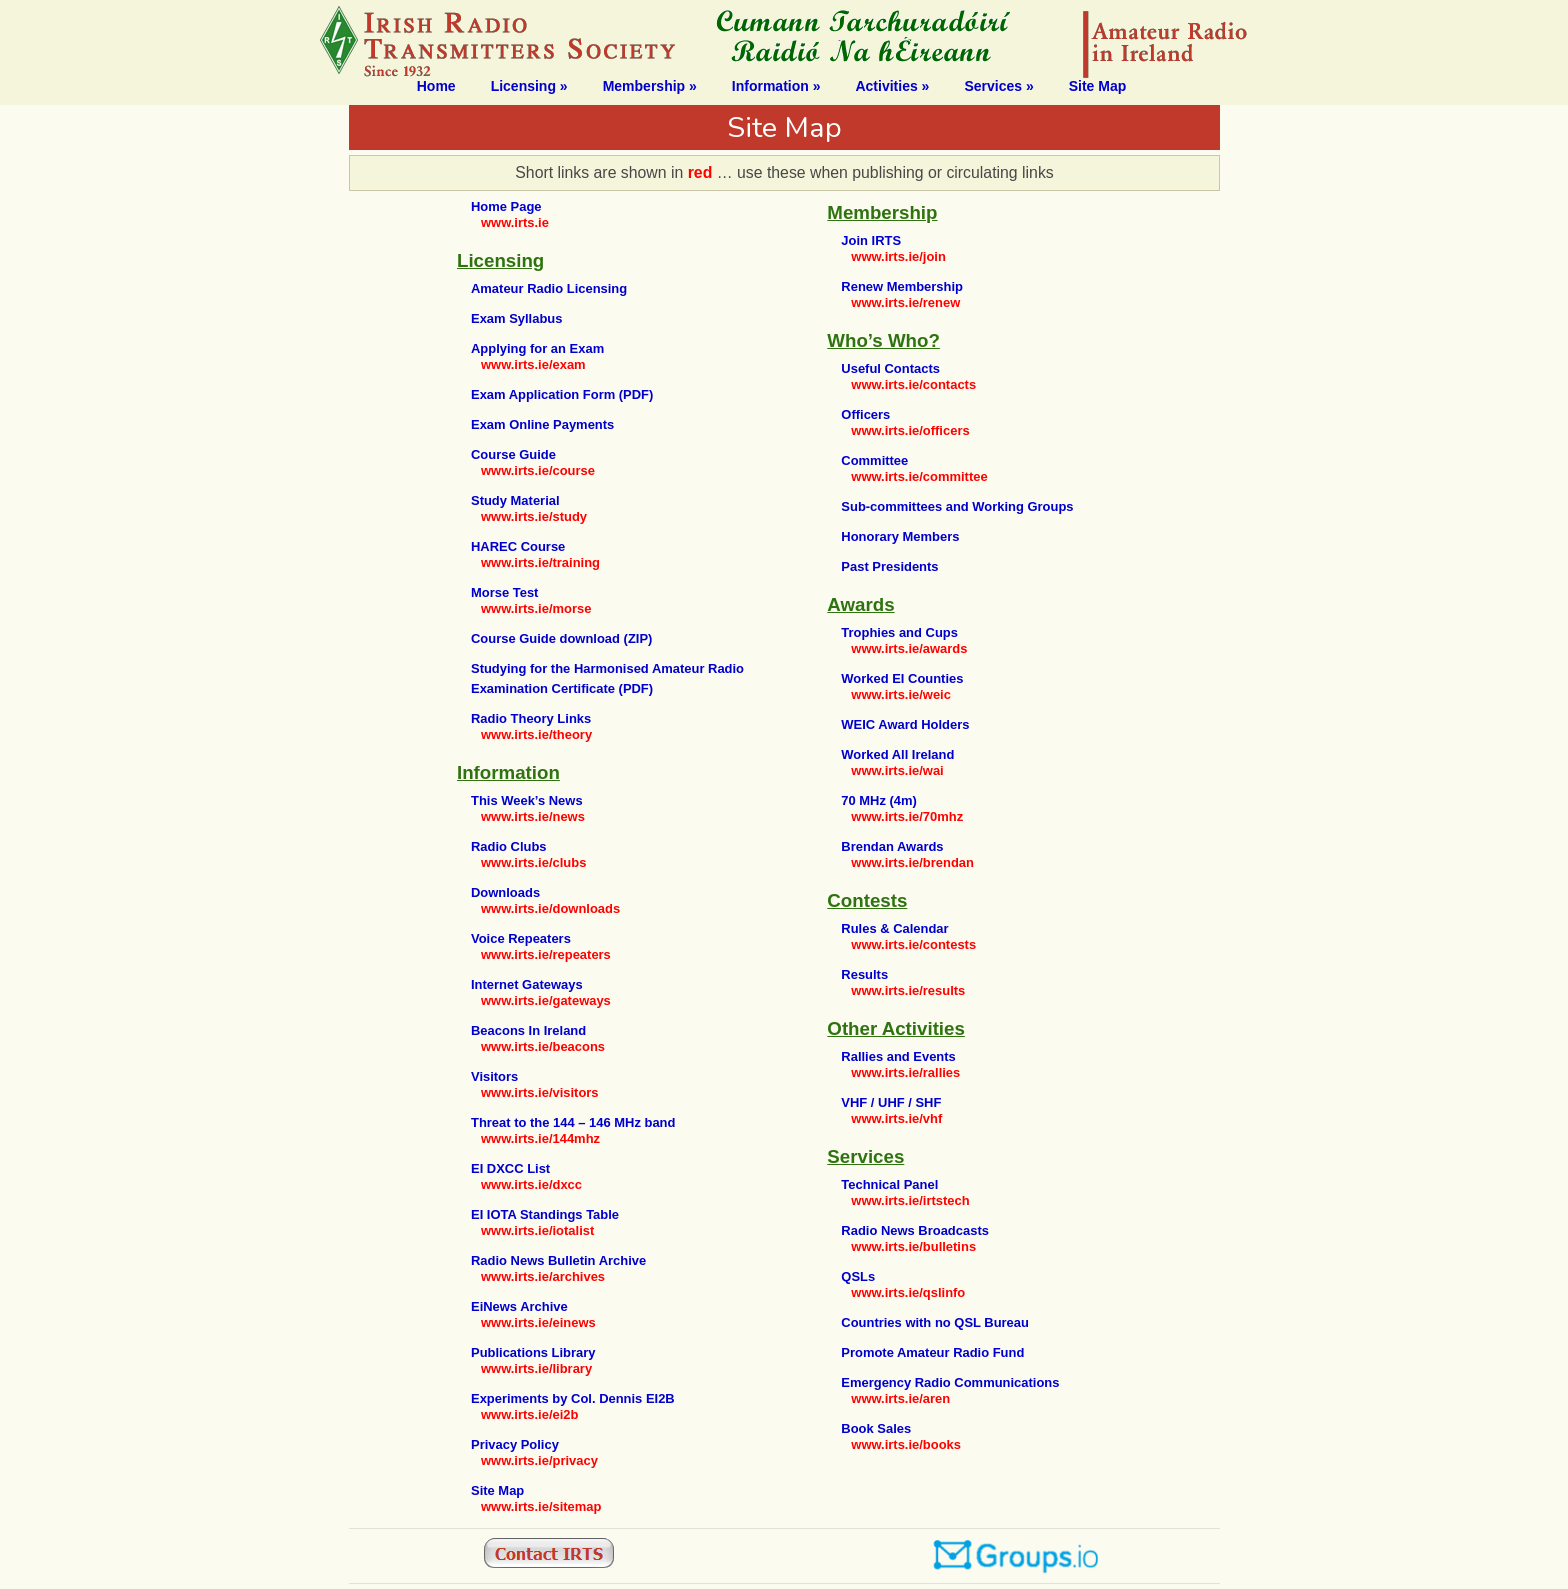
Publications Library (533, 1352)
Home (436, 86)
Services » (998, 86)
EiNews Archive (519, 1306)
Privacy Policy (515, 1444)
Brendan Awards (892, 846)
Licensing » (529, 86)
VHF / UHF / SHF (891, 1102)
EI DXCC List (510, 1168)
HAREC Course (518, 546)
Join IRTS (871, 240)
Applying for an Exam (537, 348)
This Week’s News (527, 800)
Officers (865, 414)
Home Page (506, 206)
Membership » (650, 86)
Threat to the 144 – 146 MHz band (573, 1122)
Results (864, 974)
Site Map (1098, 86)
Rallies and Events (898, 1056)
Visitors (494, 1076)
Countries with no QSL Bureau (935, 1322)
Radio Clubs (509, 846)
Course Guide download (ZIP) (561, 638)
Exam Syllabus (516, 318)
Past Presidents (889, 566)
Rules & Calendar (894, 928)
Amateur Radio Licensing (549, 288)
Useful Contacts (890, 368)
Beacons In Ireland (528, 1030)
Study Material (515, 500)
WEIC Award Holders (905, 724)
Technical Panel (889, 1184)
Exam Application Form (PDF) (562, 394)
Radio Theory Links (531, 718)
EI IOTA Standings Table (545, 1214)
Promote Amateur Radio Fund (932, 1352)
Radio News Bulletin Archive (558, 1260)
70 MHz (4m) (879, 800)
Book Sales (876, 1428)
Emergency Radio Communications (950, 1382)
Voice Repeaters (521, 938)
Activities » (892, 86)
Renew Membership (902, 286)
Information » (776, 86)
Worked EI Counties (902, 678)
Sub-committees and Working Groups (957, 506)
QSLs (858, 1276)
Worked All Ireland (897, 754)
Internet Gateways (527, 984)
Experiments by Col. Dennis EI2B (573, 1398)
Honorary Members (900, 536)
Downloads (505, 892)
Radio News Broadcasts (915, 1230)
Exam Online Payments (542, 424)
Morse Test (504, 592)
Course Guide (513, 454)
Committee (874, 460)
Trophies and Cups (899, 632)
